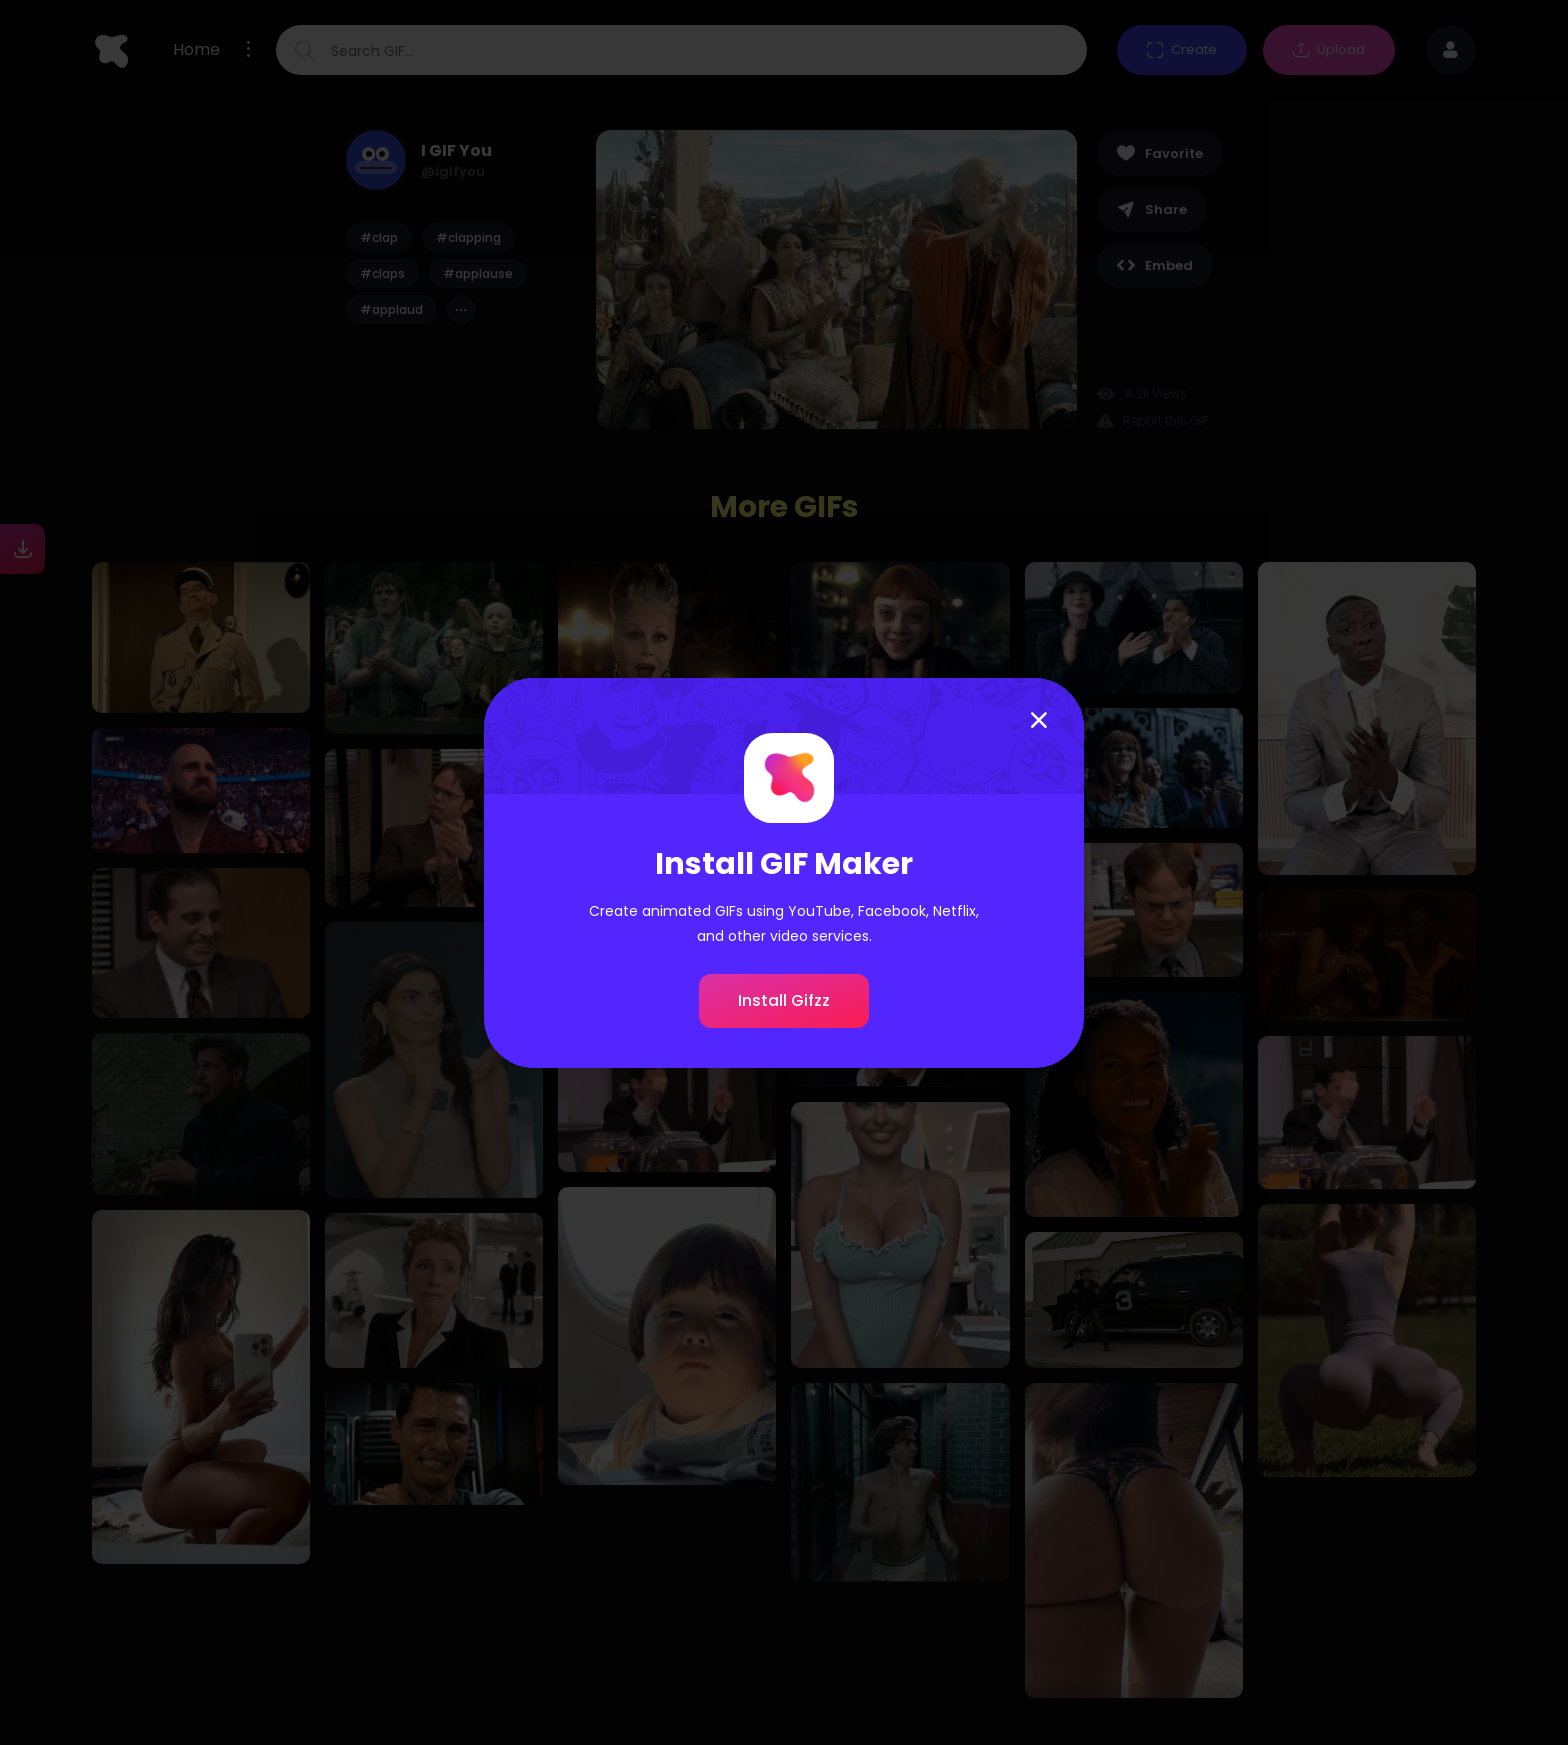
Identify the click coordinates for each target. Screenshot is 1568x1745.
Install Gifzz (784, 1000)
